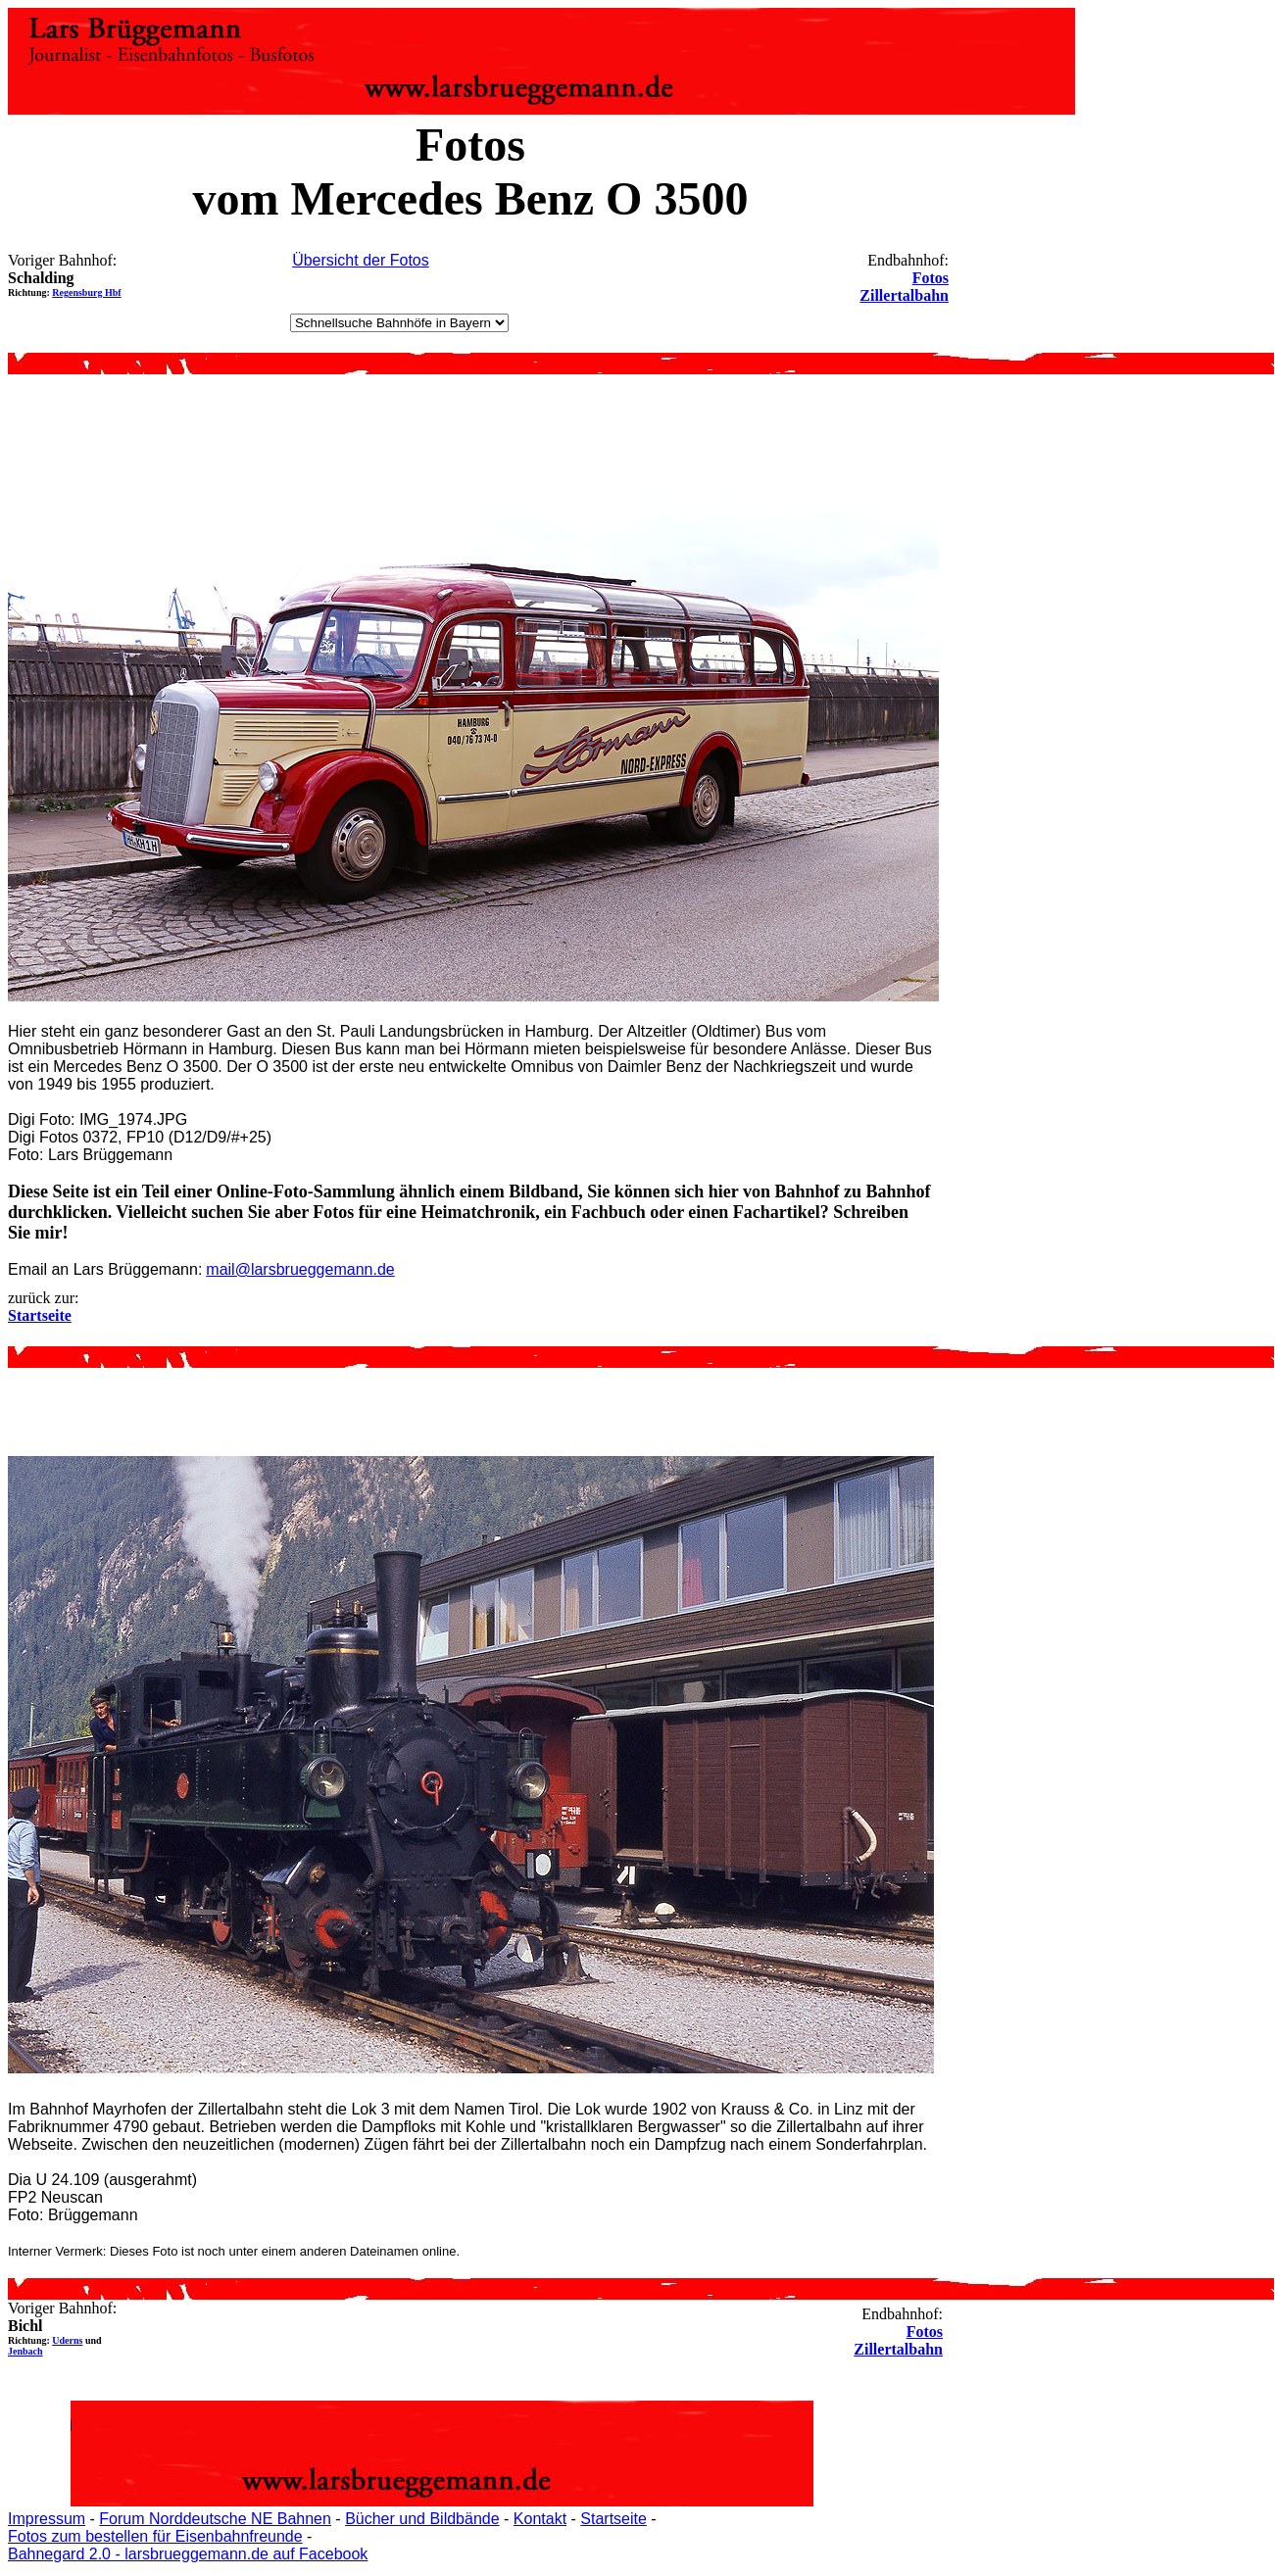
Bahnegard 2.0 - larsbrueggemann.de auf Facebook (188, 2554)
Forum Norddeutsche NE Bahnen (215, 2518)
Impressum (46, 2518)
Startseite (613, 2518)
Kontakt (540, 2518)
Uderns (67, 2340)
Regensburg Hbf (86, 292)
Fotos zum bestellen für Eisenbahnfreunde (155, 2536)
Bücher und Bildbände (422, 2518)
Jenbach (25, 2351)
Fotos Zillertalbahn (904, 286)
